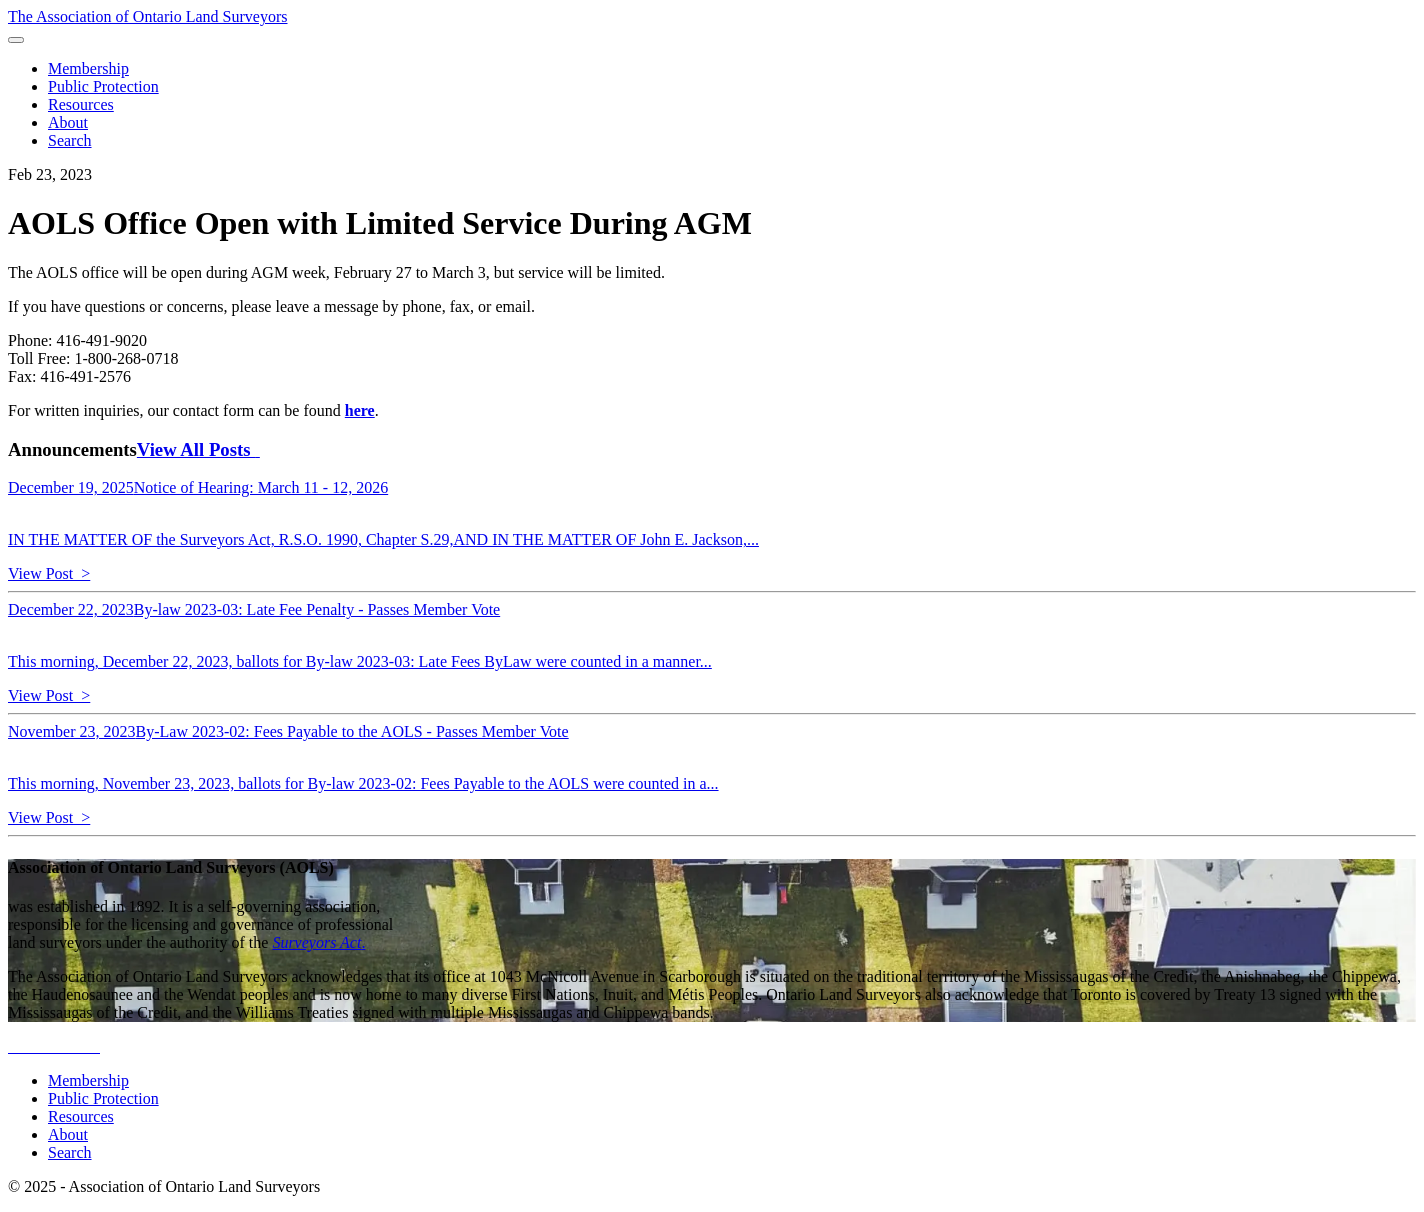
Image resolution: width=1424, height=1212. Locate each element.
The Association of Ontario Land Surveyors (148, 16)
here (360, 410)
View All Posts (198, 449)
